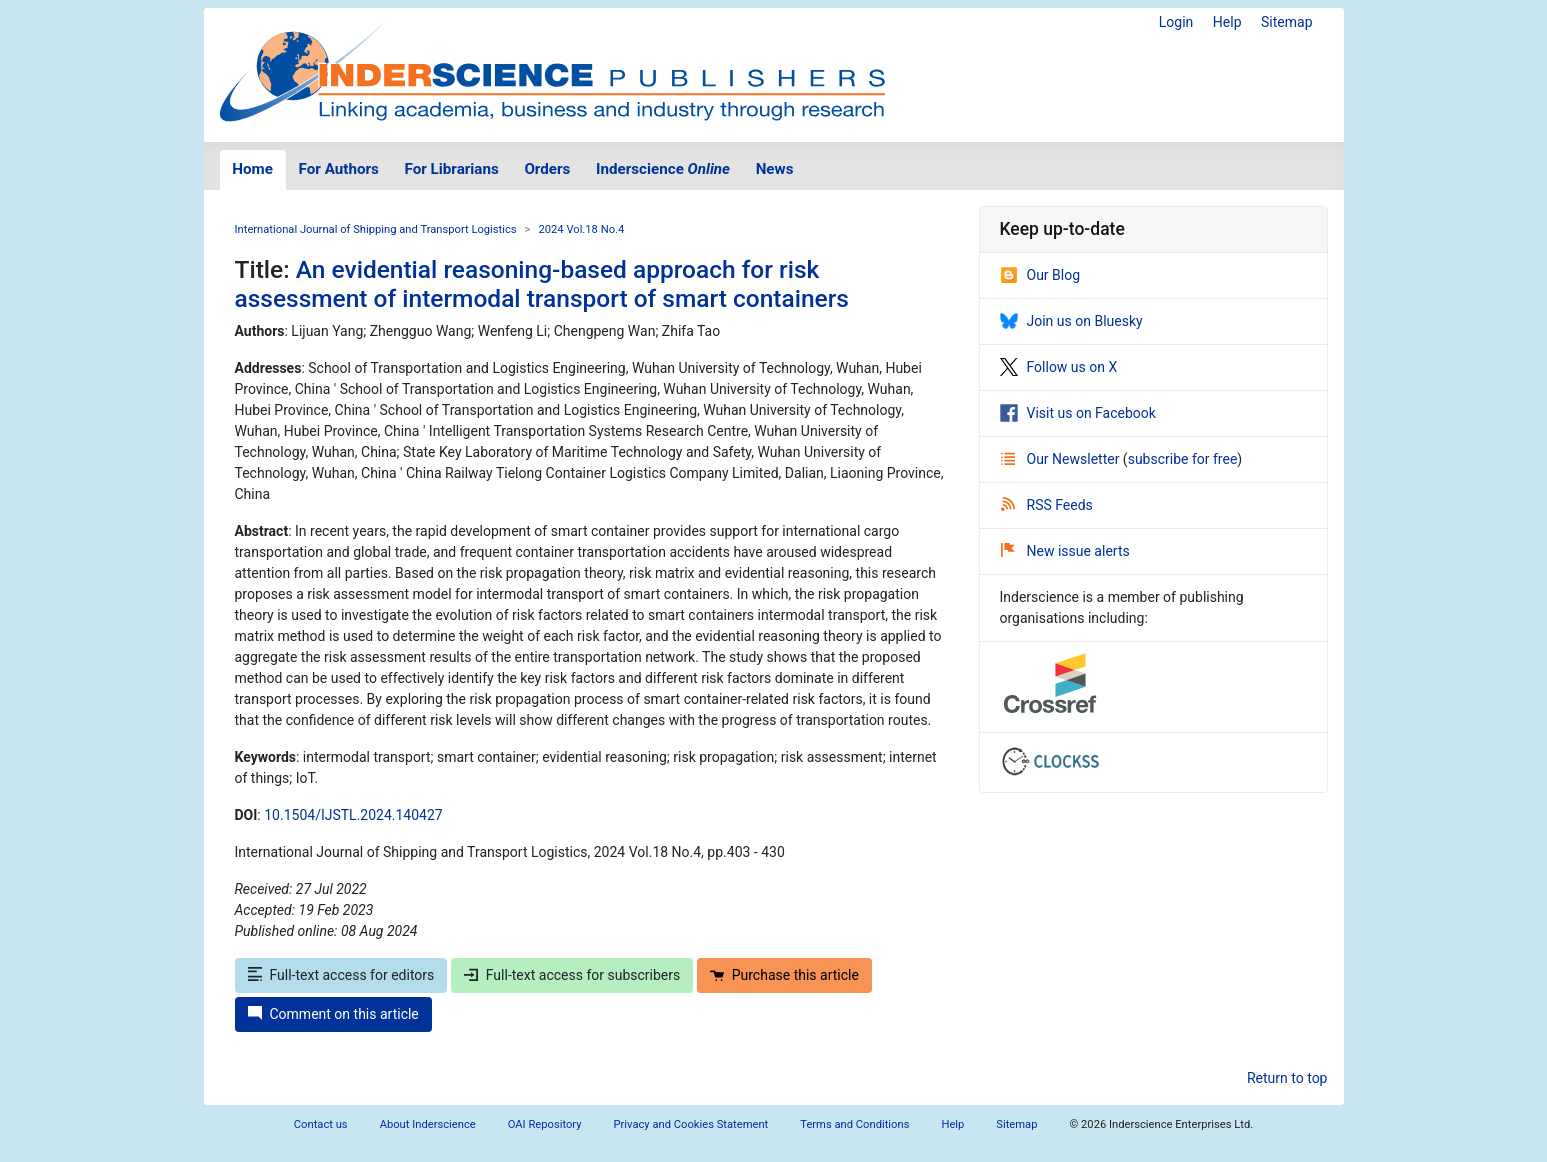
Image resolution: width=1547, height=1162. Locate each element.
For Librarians (451, 169)
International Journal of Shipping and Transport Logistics (376, 229)
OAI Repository (545, 1124)
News (775, 169)
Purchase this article (784, 975)
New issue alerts (1065, 551)
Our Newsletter (1062, 459)
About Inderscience (428, 1124)
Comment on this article (333, 1014)
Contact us (321, 1124)
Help (1227, 22)
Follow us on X (1059, 367)
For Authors (339, 169)
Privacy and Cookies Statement (691, 1124)
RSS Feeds (1047, 505)
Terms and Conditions (854, 1124)
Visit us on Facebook (1078, 413)
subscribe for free (1183, 459)
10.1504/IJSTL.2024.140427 (353, 815)
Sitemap (1286, 22)
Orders (547, 169)
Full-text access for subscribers (572, 975)
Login (1176, 22)
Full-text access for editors (341, 975)
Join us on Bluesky (1071, 321)
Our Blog (1040, 275)
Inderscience (663, 169)
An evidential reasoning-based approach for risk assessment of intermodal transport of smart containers (542, 284)
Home (252, 169)
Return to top (1287, 1078)
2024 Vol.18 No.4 (581, 229)
